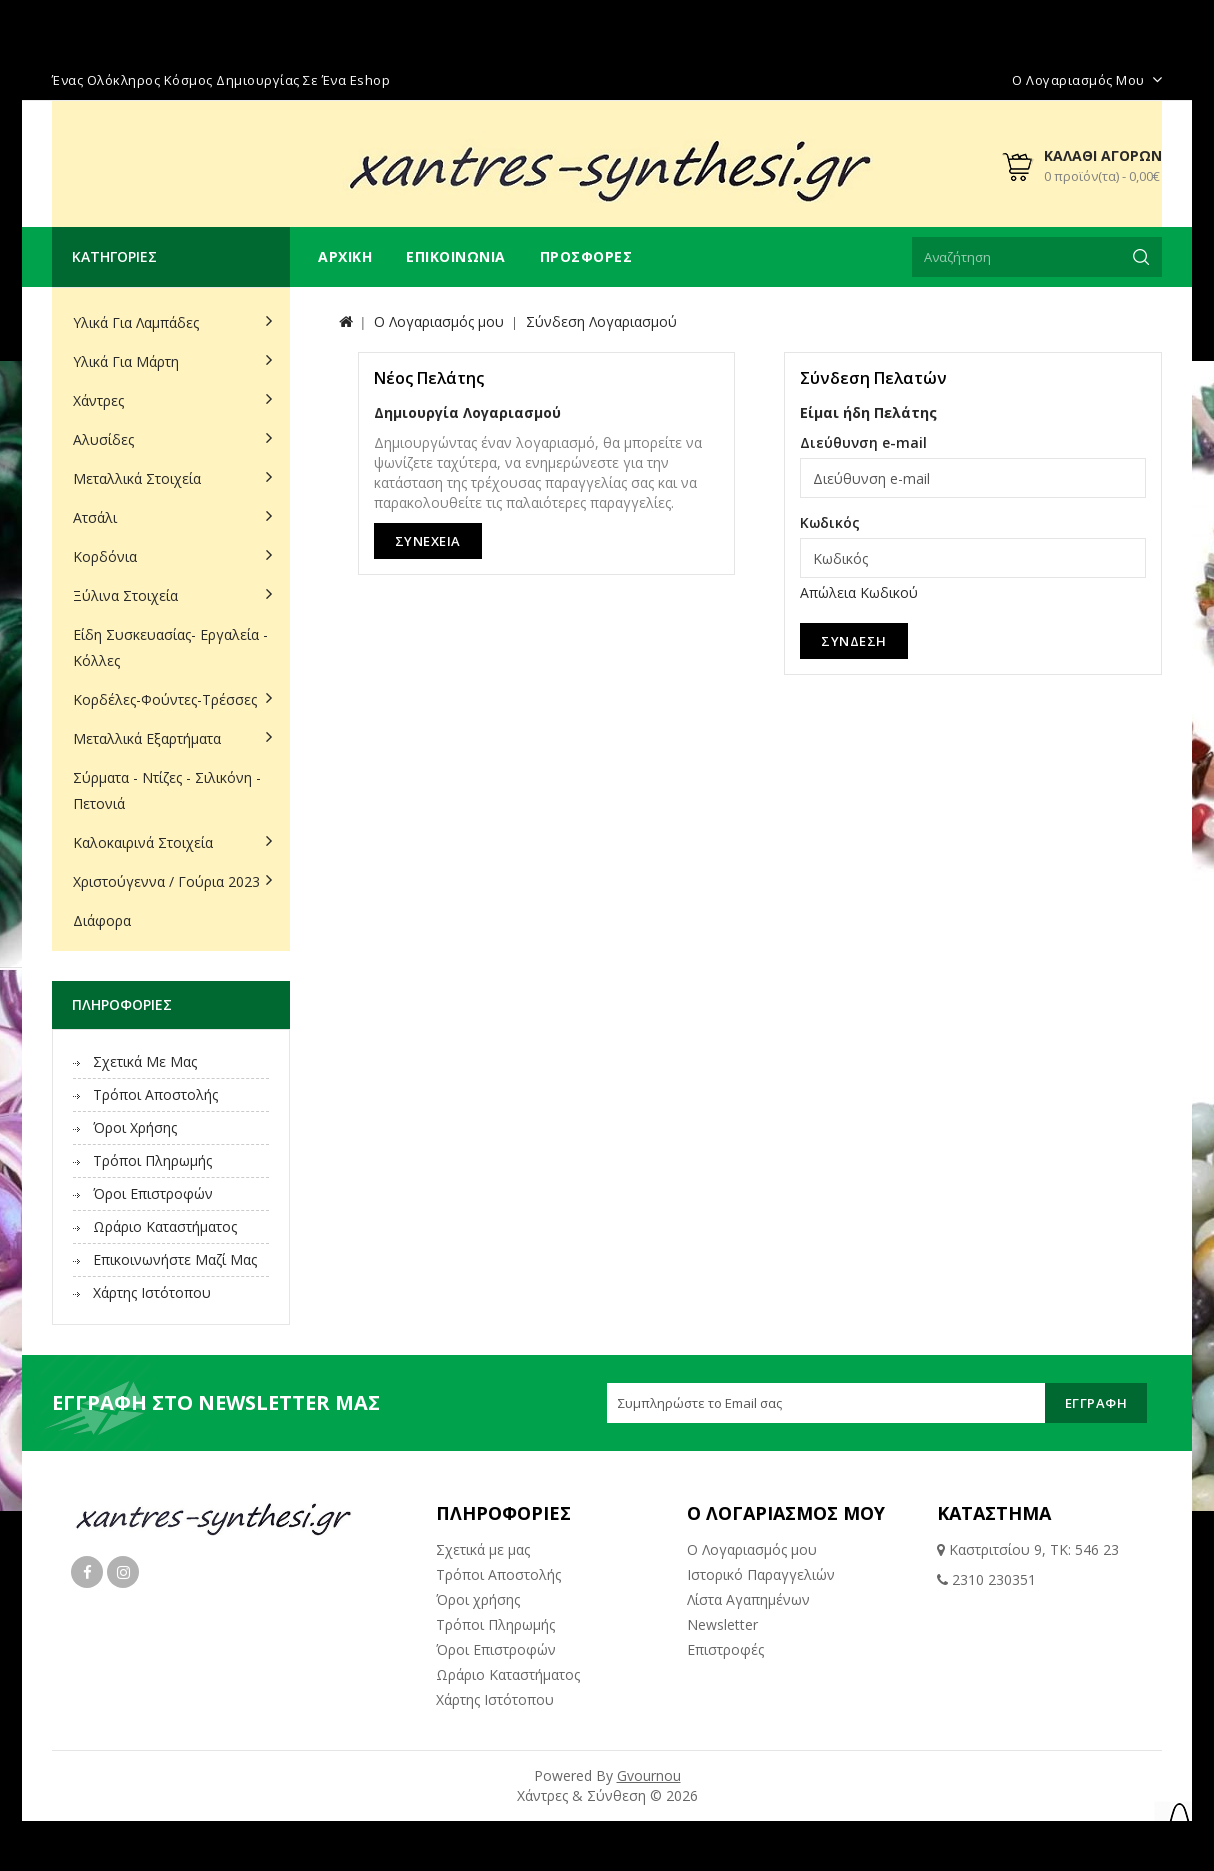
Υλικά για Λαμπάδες (136, 322)
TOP (1179, 1826)
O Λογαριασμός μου (439, 321)
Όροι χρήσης (135, 1127)
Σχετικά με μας (145, 1061)
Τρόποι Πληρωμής (152, 1160)
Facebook (87, 1572)
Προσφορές (586, 256)
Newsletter (722, 1624)
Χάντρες (98, 400)
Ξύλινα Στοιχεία (125, 595)
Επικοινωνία (456, 256)
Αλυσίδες (103, 439)
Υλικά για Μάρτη (126, 361)
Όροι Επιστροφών (153, 1193)
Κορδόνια (105, 556)
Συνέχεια (428, 541)
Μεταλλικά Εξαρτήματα (147, 738)
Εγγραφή (1096, 1403)
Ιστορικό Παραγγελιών (761, 1574)
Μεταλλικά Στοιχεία (137, 478)
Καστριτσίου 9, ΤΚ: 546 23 (1032, 1549)
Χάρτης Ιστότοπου (152, 1292)
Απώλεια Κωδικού (859, 592)
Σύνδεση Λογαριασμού (601, 321)
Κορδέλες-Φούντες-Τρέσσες (165, 699)
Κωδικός (830, 522)
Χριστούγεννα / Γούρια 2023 (166, 881)
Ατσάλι (95, 517)
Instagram (123, 1572)
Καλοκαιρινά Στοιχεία (143, 842)
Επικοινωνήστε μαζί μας (175, 1259)
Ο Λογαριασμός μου (752, 1549)
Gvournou (649, 1775)
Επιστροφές (725, 1649)
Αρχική (345, 256)
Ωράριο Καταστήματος (165, 1226)
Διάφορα (102, 920)
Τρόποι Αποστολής (155, 1094)
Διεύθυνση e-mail (863, 442)
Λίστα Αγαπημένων (748, 1599)
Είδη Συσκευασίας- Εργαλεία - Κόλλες (170, 647)
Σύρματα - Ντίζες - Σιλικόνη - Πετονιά (167, 790)
